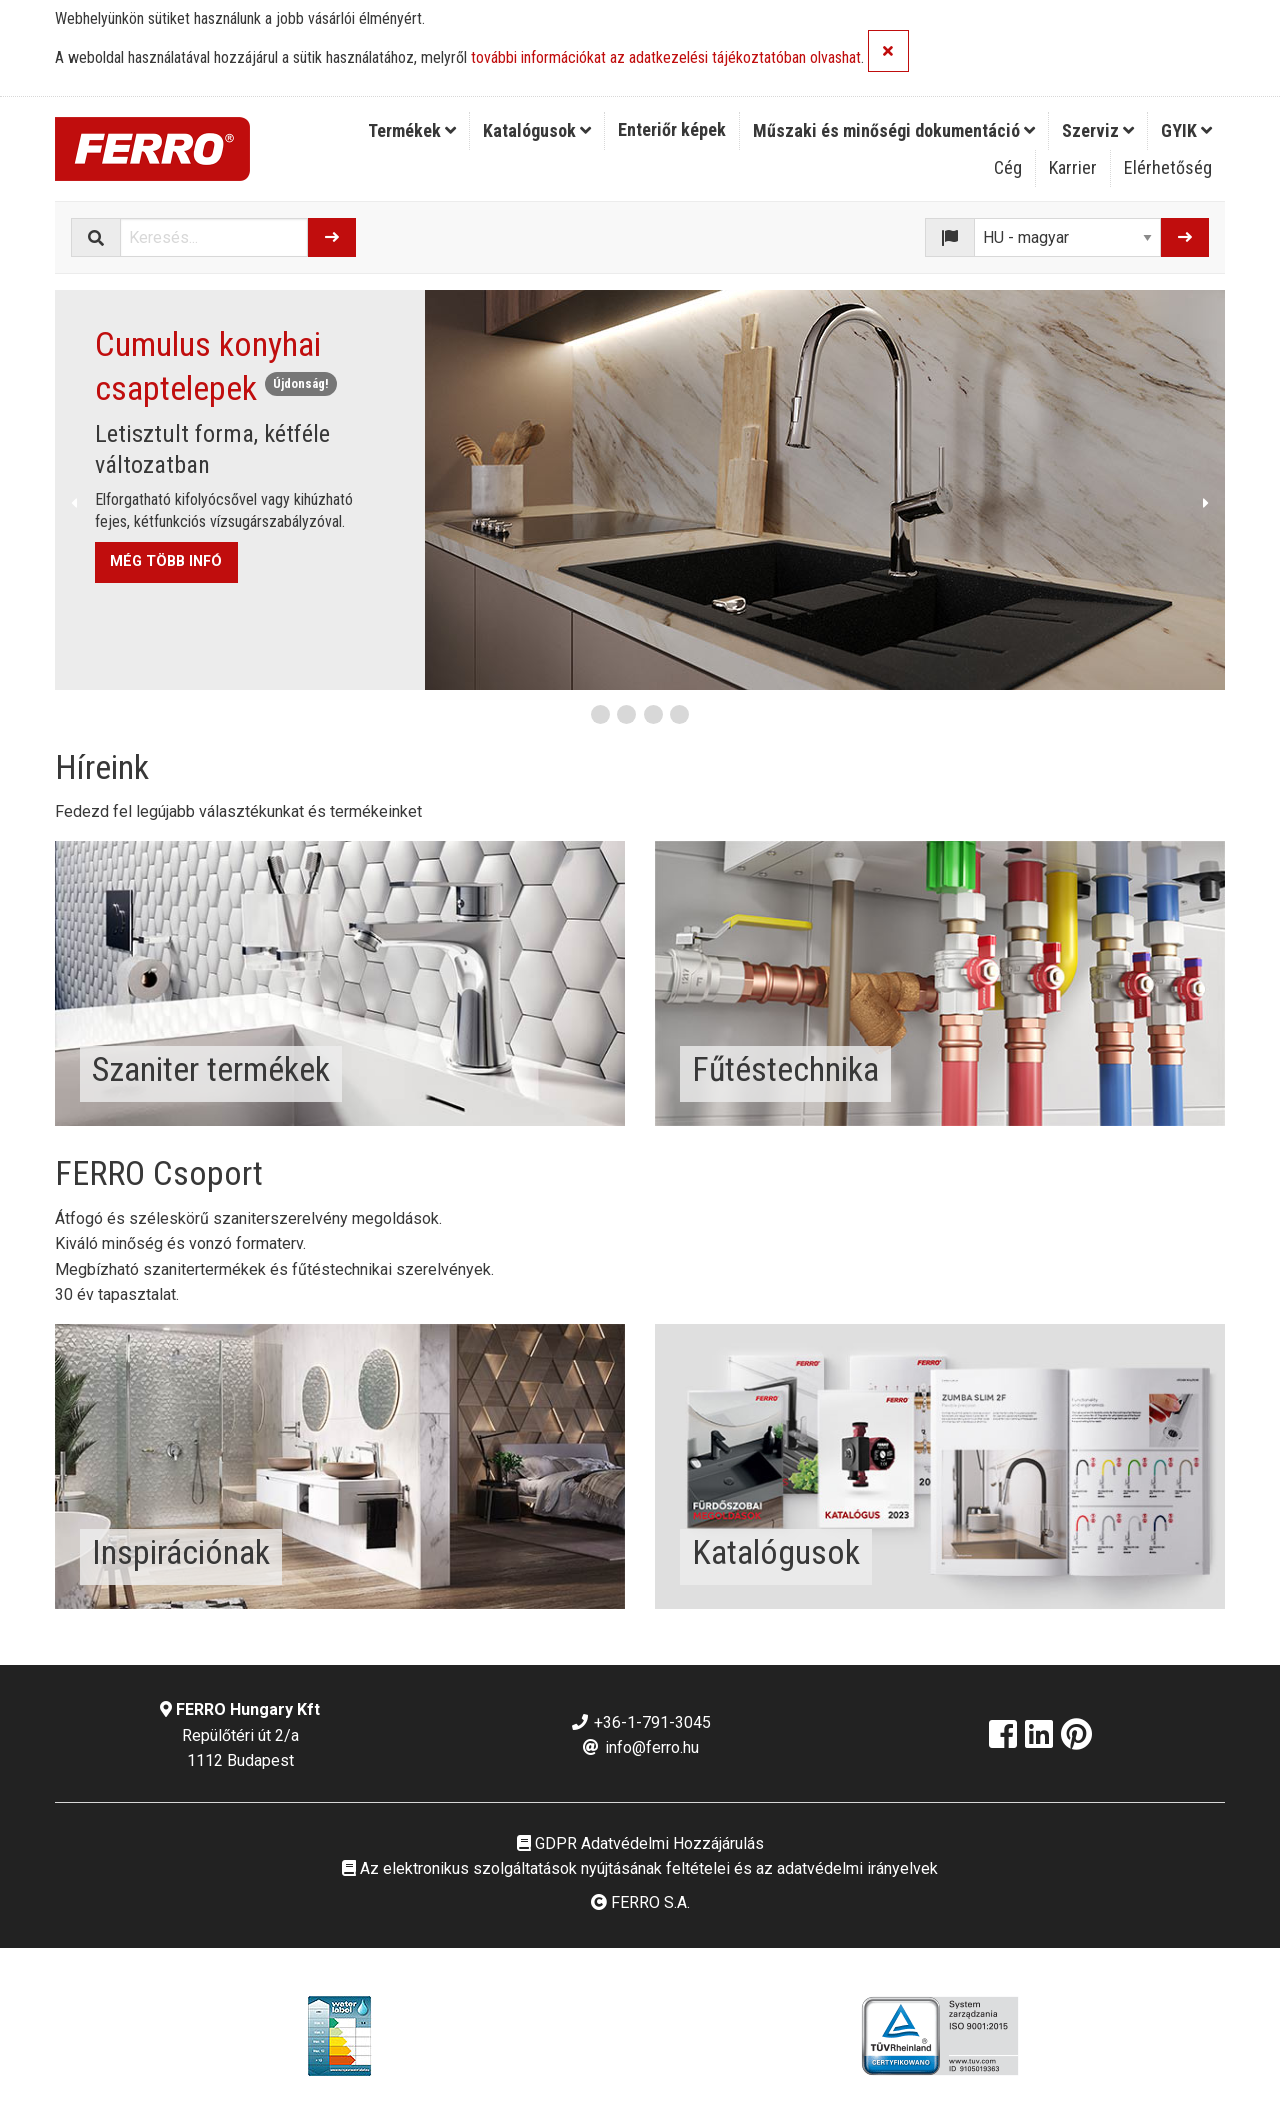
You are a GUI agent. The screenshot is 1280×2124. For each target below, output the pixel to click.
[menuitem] (412, 131)
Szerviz (1098, 130)
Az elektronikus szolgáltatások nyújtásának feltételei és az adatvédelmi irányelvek (640, 1868)
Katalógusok (537, 130)
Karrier (1073, 167)
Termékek (412, 130)
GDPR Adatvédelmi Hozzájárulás (640, 1843)
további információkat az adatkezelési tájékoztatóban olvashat (666, 58)
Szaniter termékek (211, 1069)
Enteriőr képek (672, 129)
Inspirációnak (181, 1552)
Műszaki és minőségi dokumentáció (894, 130)
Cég (1008, 167)
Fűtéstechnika (785, 1069)
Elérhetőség (1168, 167)
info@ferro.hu (640, 1747)
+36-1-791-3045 (640, 1722)
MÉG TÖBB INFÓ (166, 561)
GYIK (1186, 130)
